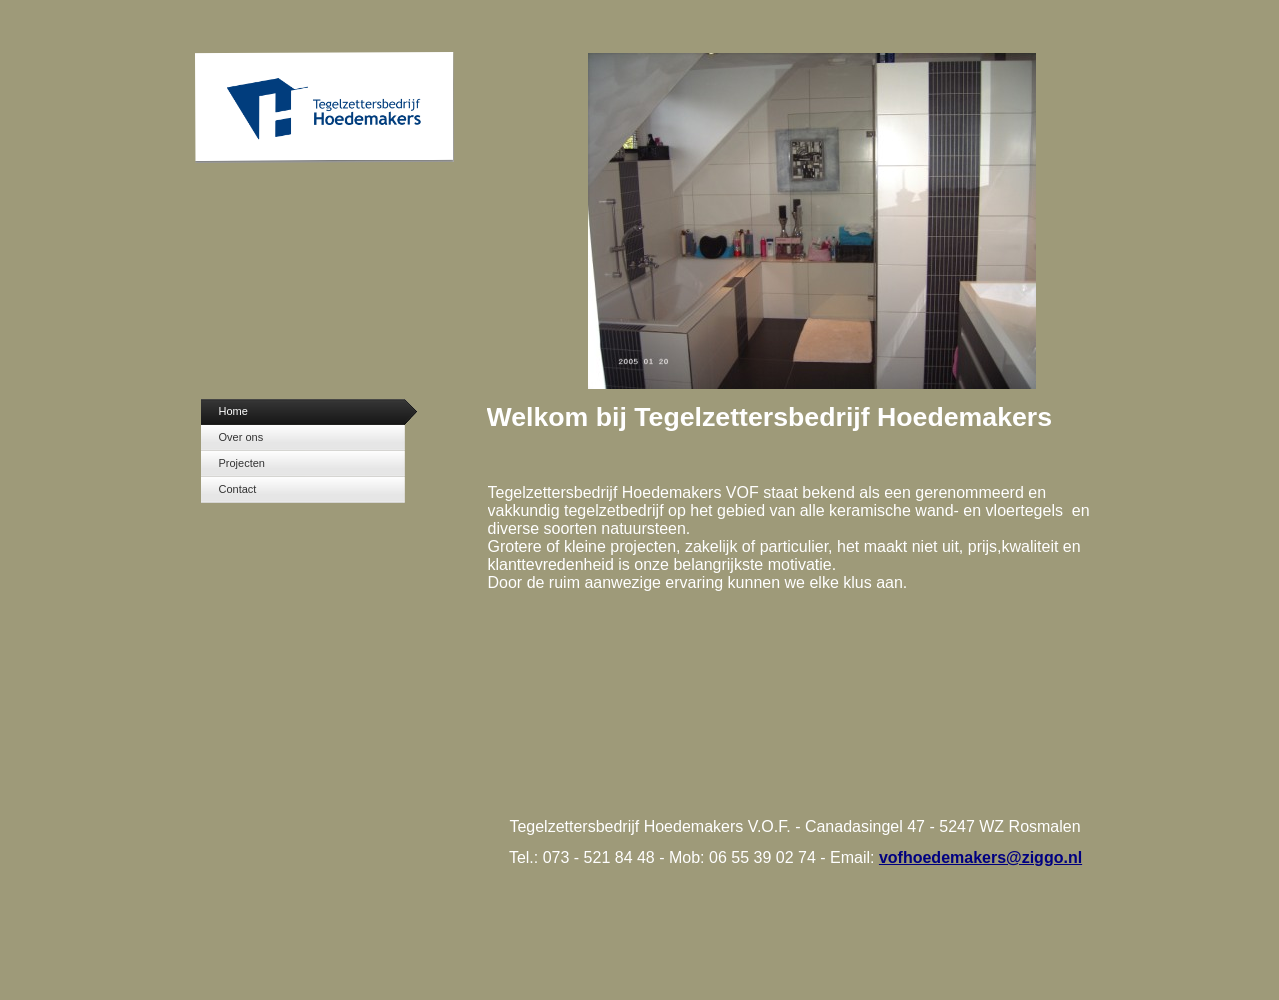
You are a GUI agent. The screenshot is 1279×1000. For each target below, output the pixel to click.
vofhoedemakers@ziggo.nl (980, 857)
